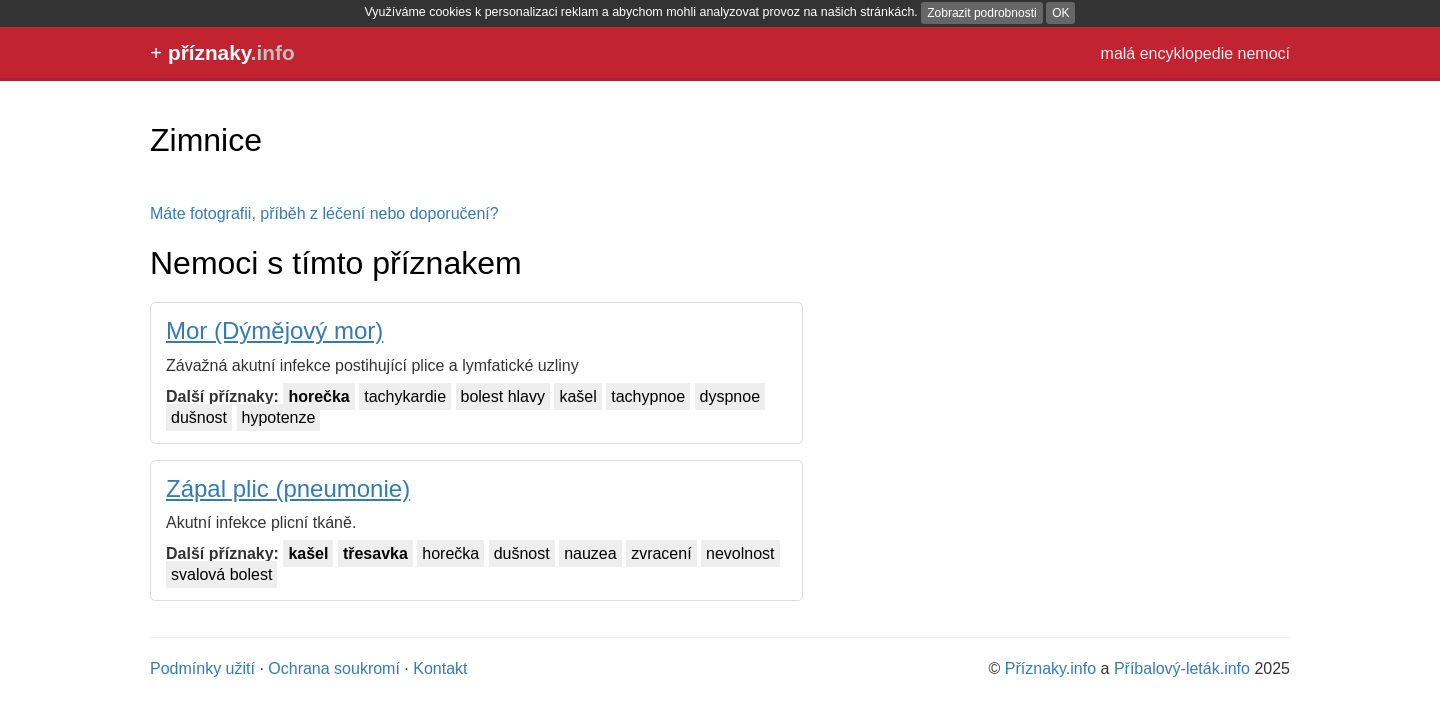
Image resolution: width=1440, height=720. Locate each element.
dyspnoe (730, 396)
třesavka (375, 553)
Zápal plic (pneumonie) (288, 488)
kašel (577, 396)
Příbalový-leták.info (1182, 668)
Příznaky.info (1050, 668)
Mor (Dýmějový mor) (274, 330)
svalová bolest (221, 574)
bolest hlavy (503, 396)
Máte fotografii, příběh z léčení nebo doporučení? (324, 213)
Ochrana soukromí (334, 668)
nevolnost (740, 553)
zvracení (661, 553)
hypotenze (279, 417)
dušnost (199, 417)
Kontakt (440, 668)
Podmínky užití (202, 668)
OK (1060, 13)
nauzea (590, 553)
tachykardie (405, 396)
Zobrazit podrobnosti (981, 13)
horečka (318, 396)
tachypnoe (648, 396)
